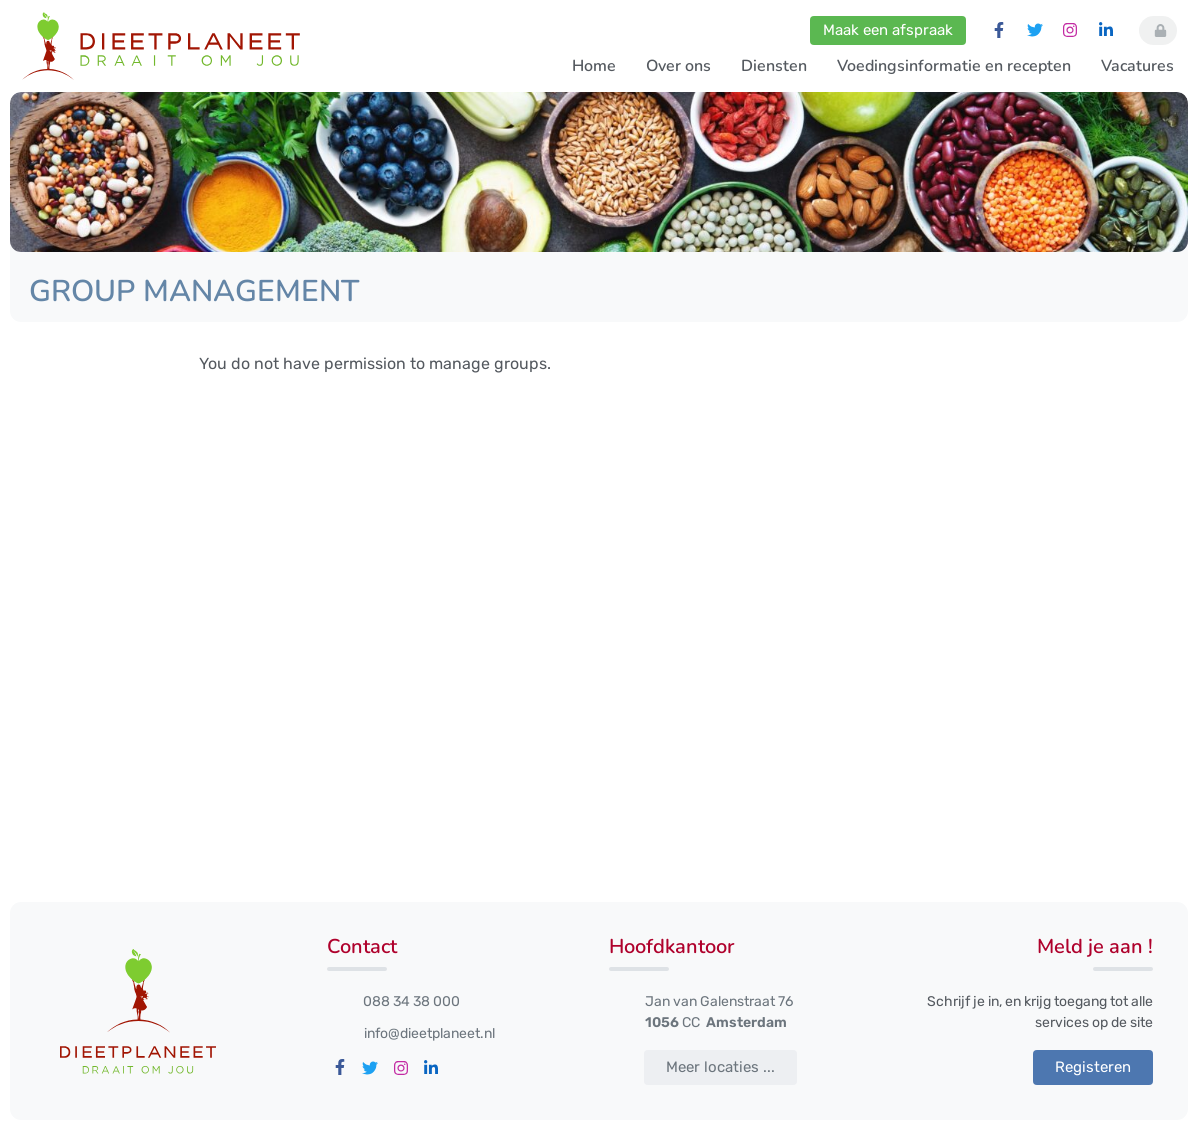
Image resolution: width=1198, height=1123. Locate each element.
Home (594, 66)
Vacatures (1137, 66)
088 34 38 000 (411, 1001)
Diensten (774, 66)
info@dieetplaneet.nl (429, 1033)
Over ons (678, 66)
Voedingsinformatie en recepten (954, 66)
